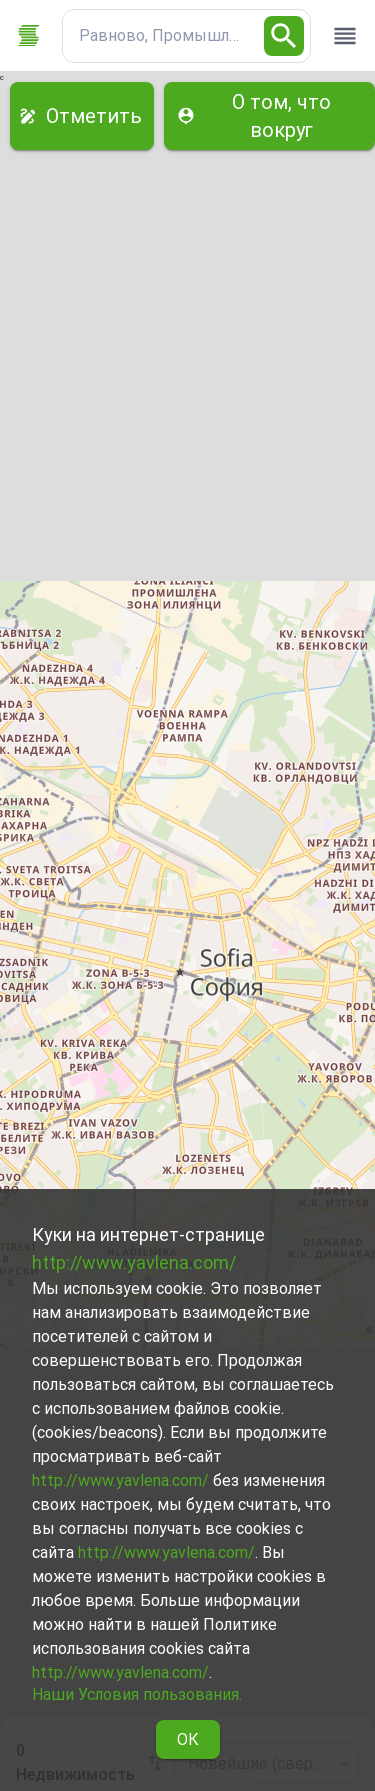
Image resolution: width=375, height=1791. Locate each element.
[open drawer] (345, 36)
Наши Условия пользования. (137, 1694)
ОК (188, 1739)
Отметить (82, 116)
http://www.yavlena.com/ (134, 1262)
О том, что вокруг (269, 116)
